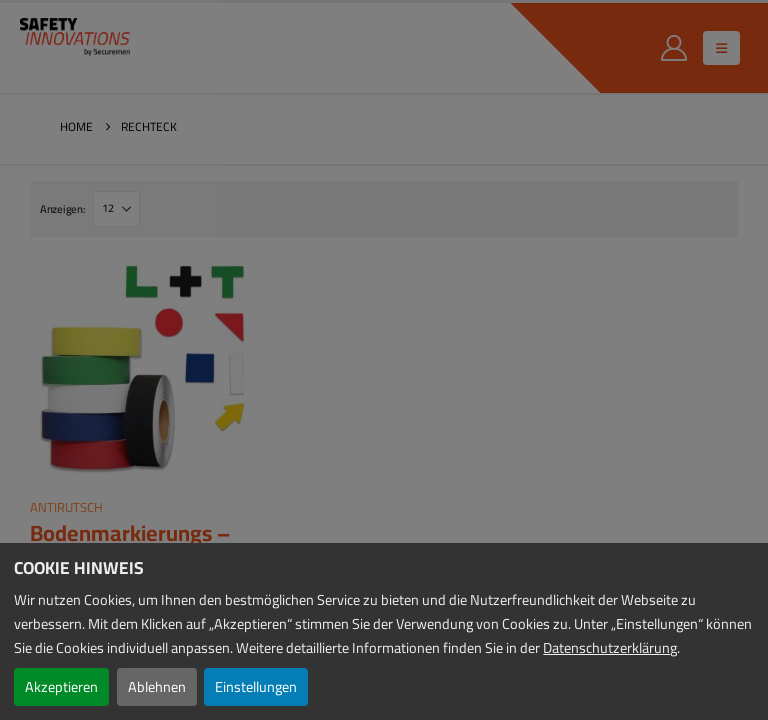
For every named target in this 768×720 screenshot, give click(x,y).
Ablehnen (157, 686)
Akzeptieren (61, 686)
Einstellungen (256, 686)
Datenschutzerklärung (610, 647)
